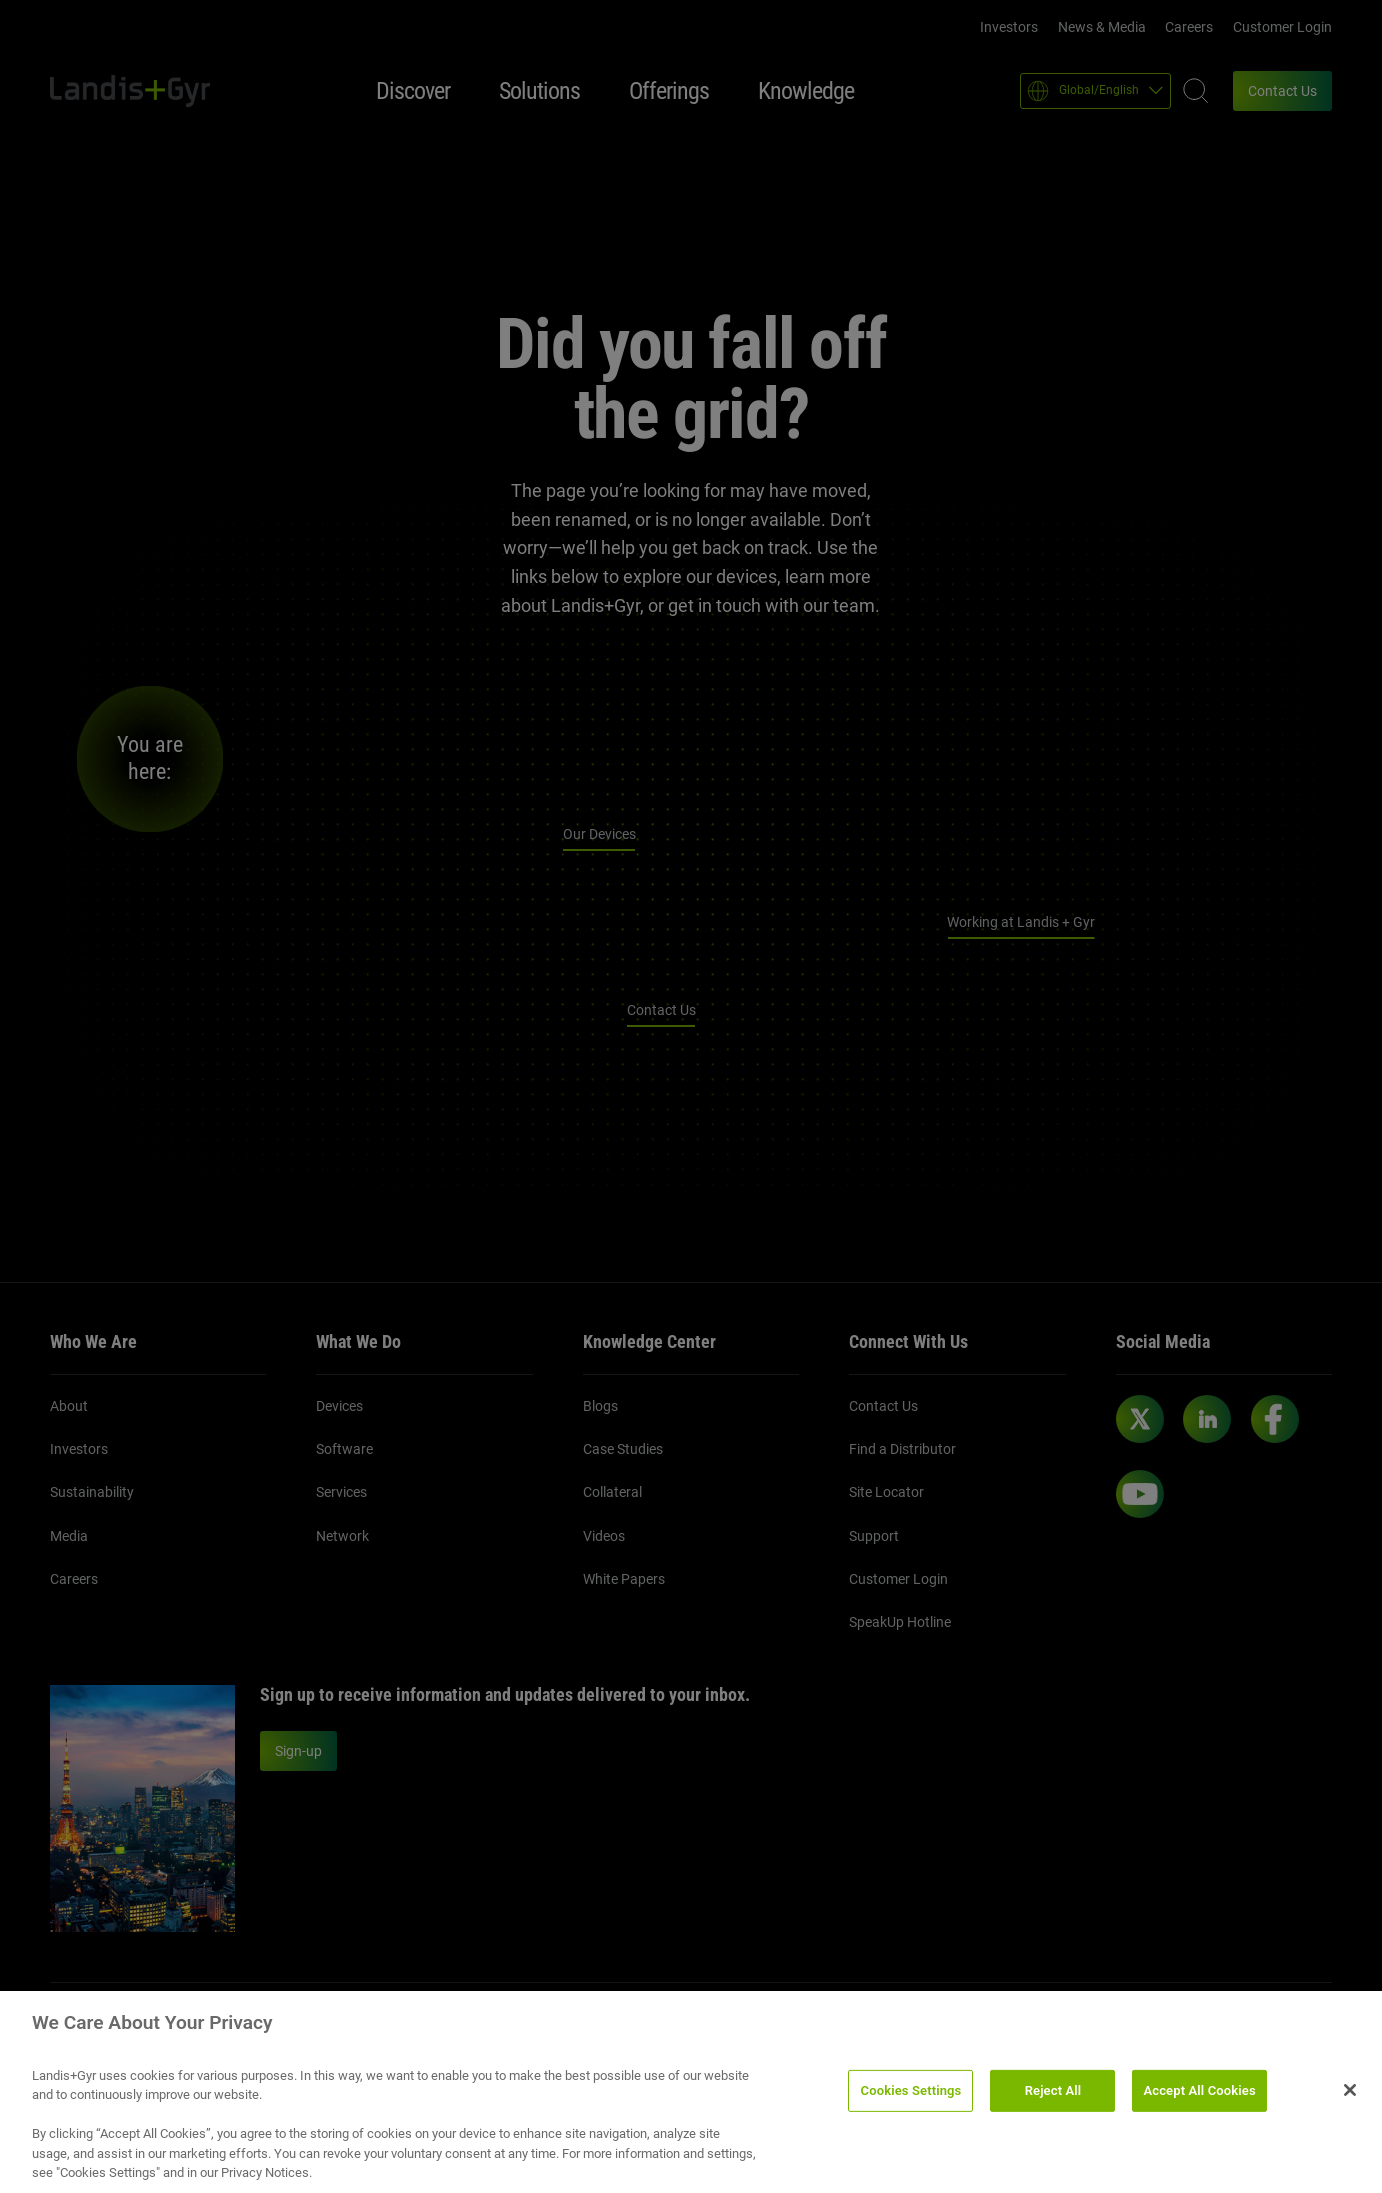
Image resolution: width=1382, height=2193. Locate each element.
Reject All (1053, 2098)
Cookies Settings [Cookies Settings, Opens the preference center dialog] (911, 2098)
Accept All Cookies (1199, 2098)
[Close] (1350, 2098)
